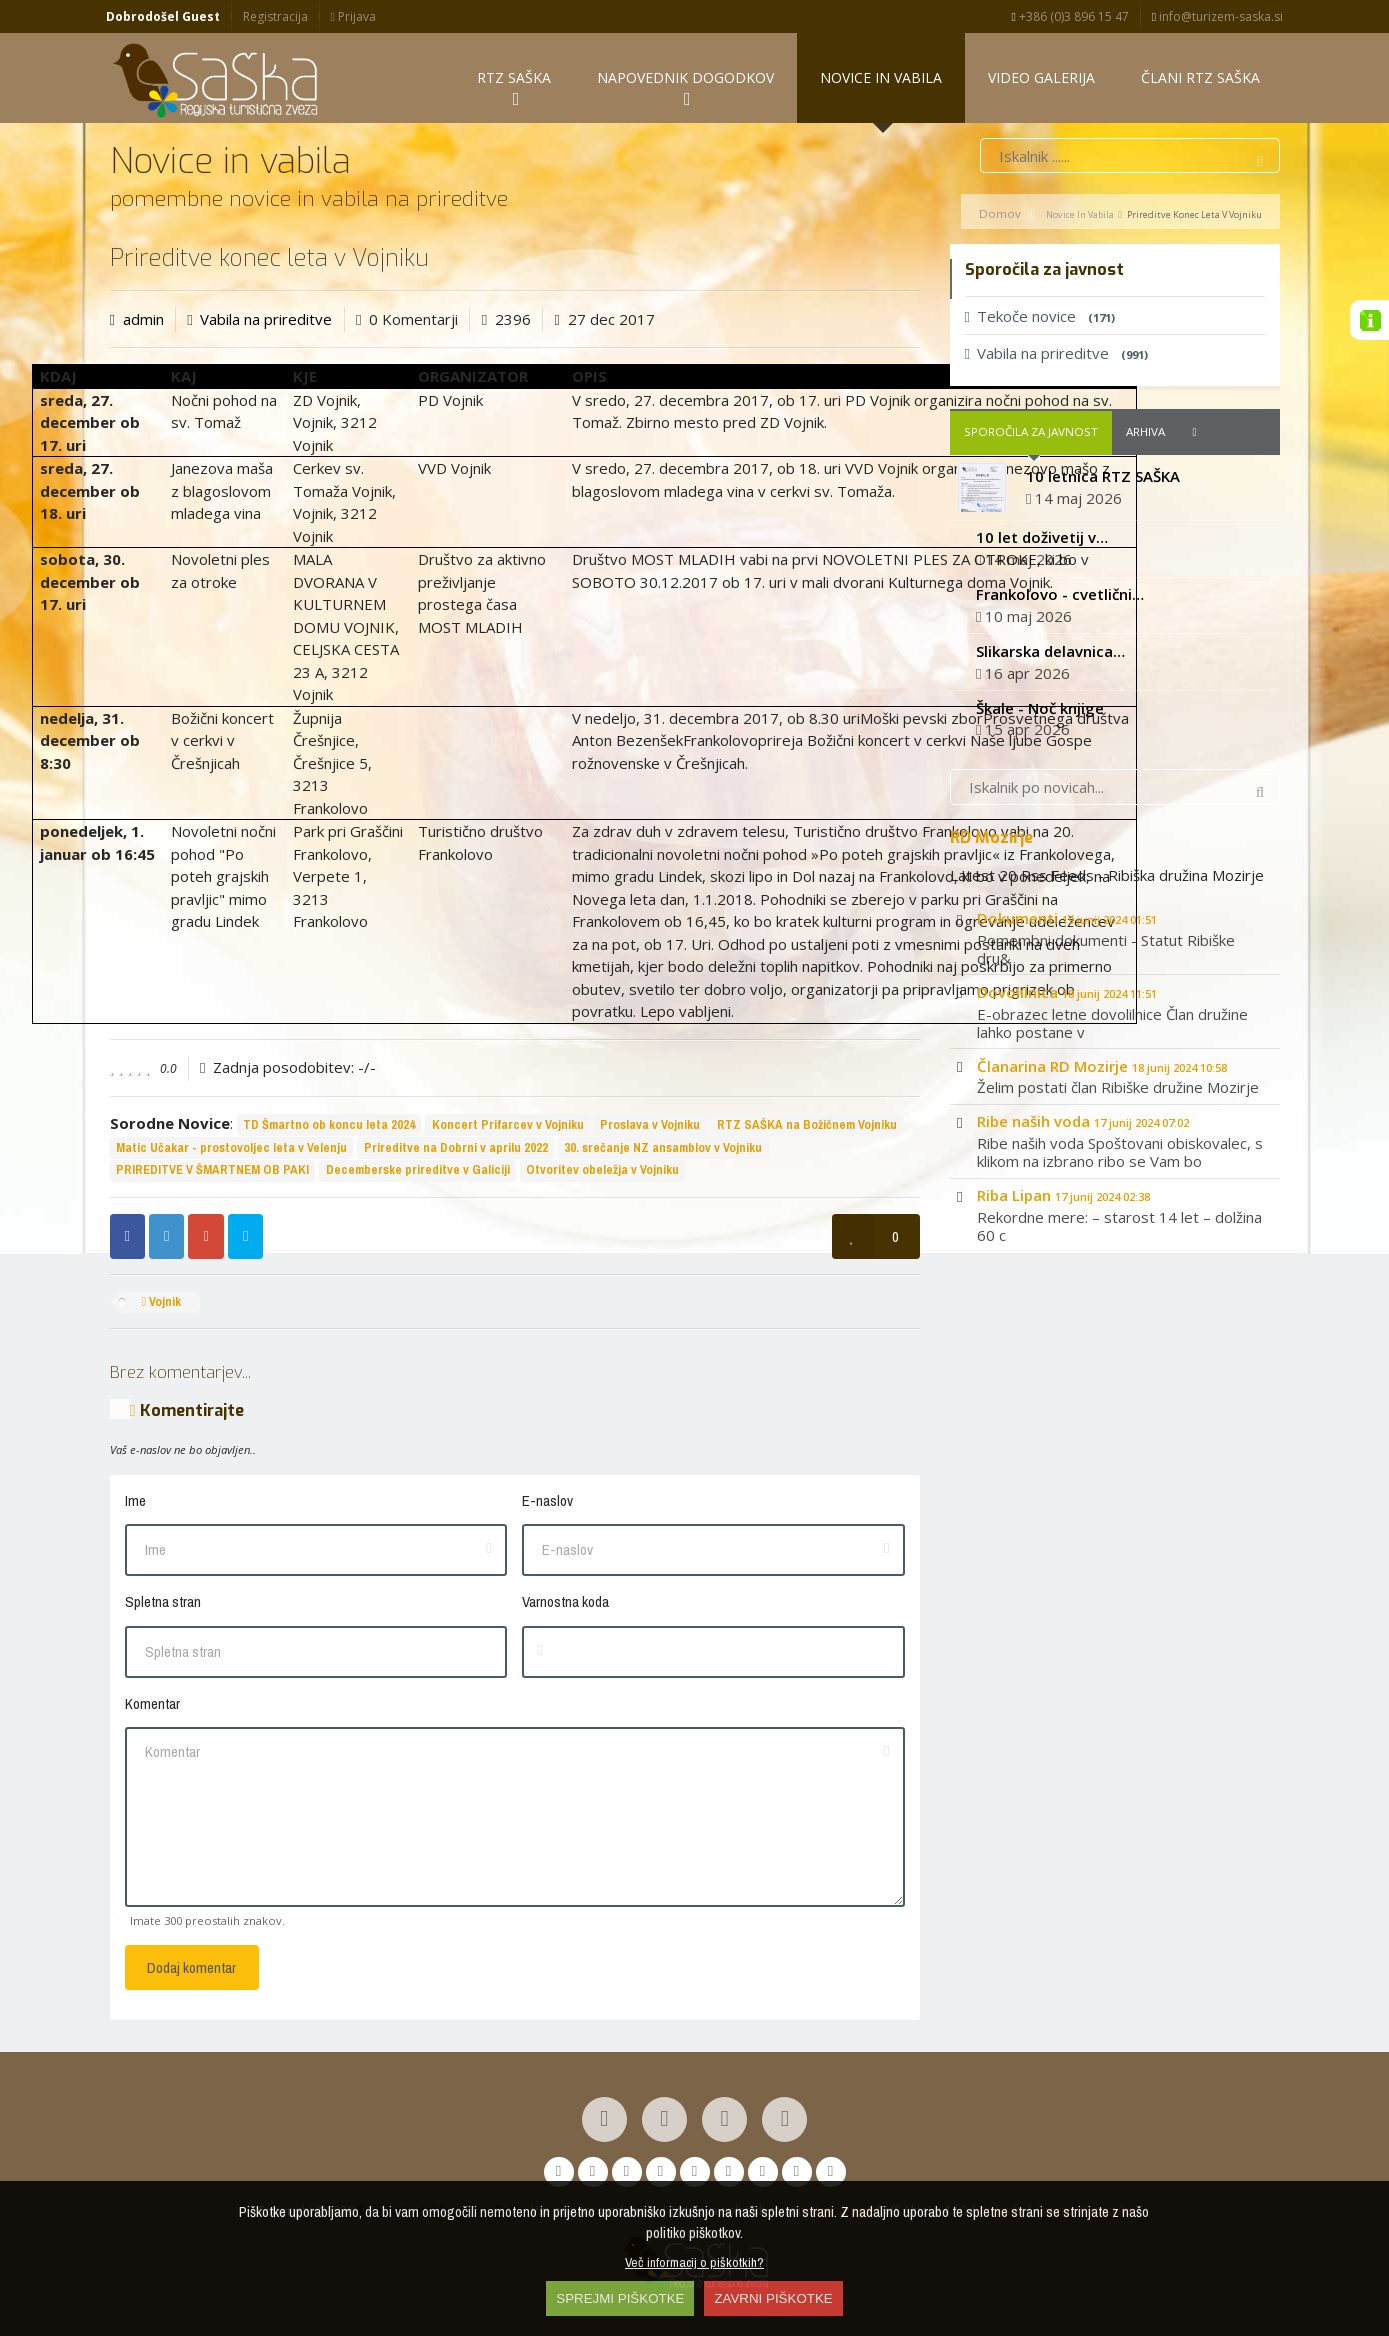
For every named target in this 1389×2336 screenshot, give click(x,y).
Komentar (152, 1705)
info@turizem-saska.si (1217, 16)
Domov (1000, 215)
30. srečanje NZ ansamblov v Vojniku (663, 1149)
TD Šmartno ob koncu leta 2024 (329, 1126)
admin (143, 321)
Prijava (352, 16)
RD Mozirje (991, 840)
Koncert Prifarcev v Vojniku (508, 1126)
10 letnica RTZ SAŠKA (1103, 478)
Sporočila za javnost (1031, 434)
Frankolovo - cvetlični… (1060, 596)
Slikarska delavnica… (1050, 653)
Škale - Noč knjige (1040, 710)
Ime (135, 1502)
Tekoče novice (1040, 318)
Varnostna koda (565, 1604)
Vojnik (161, 1304)
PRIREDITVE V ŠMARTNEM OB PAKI (212, 1172)
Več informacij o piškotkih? (694, 2262)
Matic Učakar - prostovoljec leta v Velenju (231, 1149)
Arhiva (1145, 434)
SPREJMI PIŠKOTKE (620, 2298)
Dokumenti (1067, 921)
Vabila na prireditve (266, 321)
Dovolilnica (1067, 994)
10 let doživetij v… (1042, 540)
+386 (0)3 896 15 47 (1070, 16)
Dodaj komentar (191, 1969)
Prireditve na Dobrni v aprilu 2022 (456, 1149)
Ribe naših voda (1083, 1124)
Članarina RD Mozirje (1102, 1068)
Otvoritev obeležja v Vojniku (602, 1172)
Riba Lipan (1063, 1198)
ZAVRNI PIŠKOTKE (773, 2298)
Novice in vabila (1080, 216)
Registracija (275, 16)
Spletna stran (163, 1604)
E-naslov (547, 1502)
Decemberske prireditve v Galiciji (418, 1172)
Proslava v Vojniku (650, 1126)
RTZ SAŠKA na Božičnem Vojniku (807, 1126)
